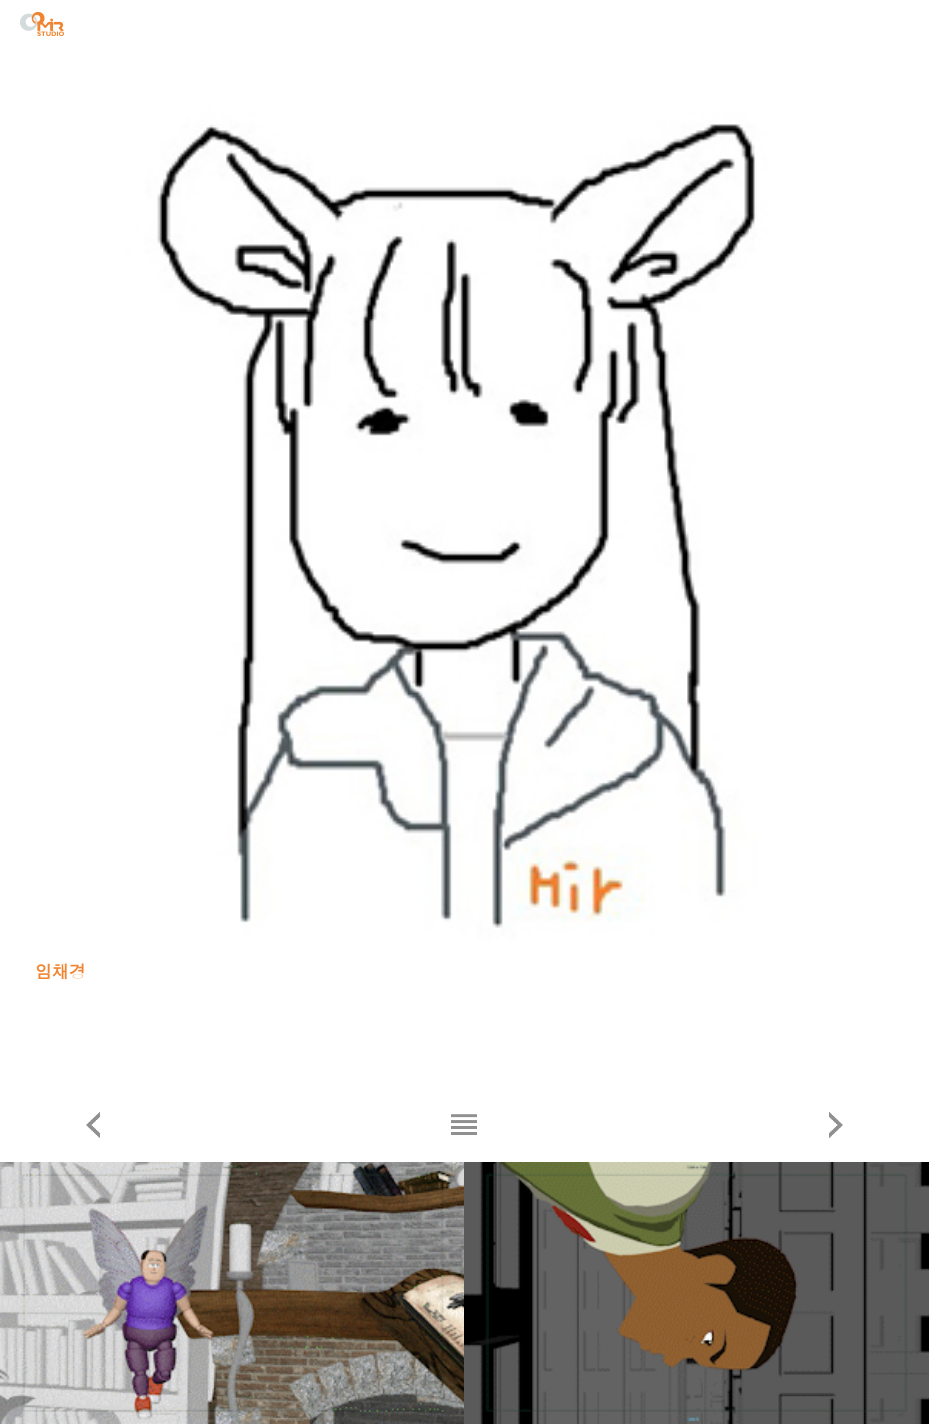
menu (898, 27)
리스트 (464, 1124)
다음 (836, 1124)
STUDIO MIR (42, 24)
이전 (93, 1124)
